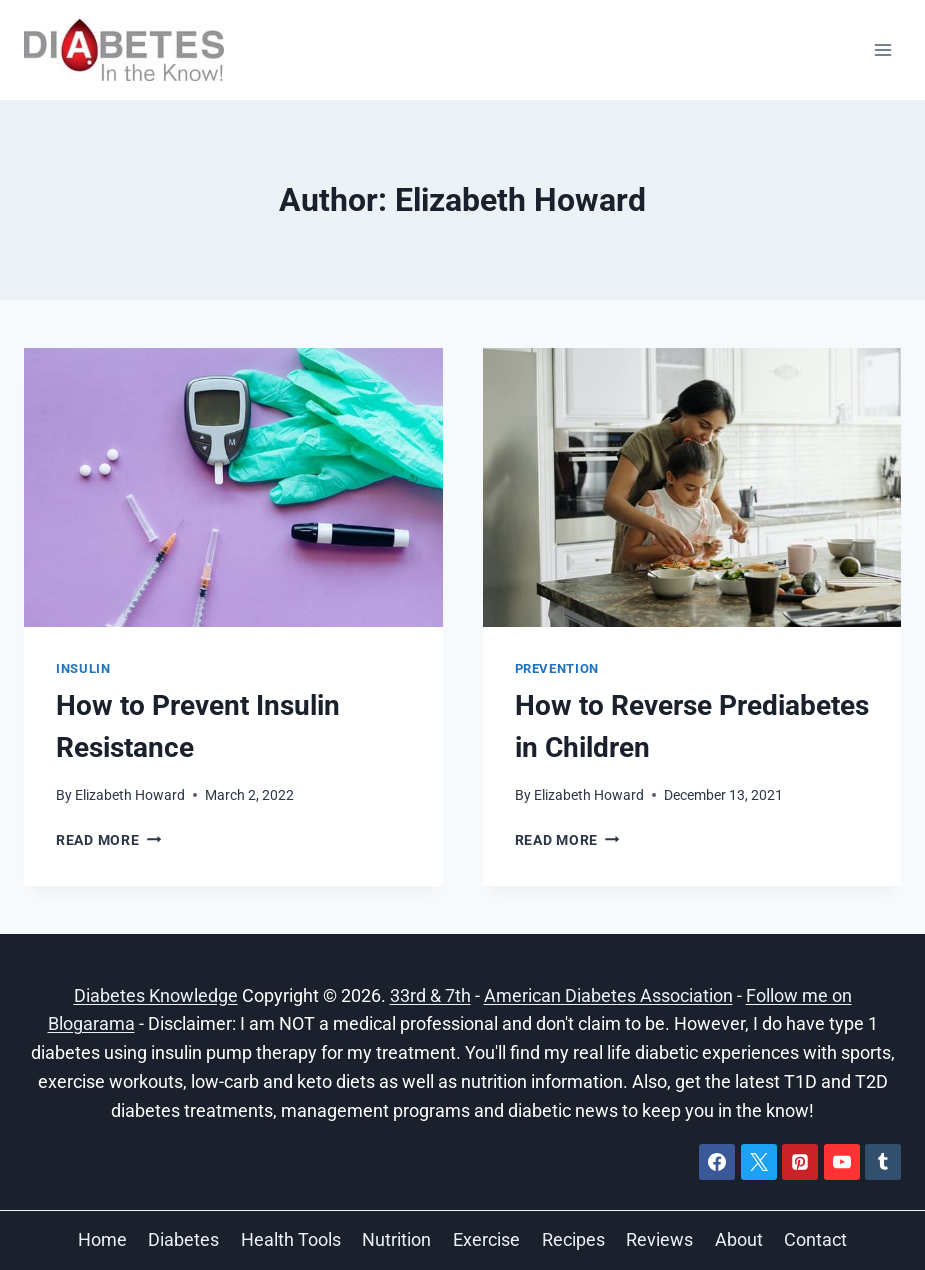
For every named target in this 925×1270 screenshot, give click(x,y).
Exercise (486, 1239)
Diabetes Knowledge (156, 995)
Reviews (659, 1239)
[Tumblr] (883, 1162)
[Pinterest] (800, 1162)
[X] (759, 1162)
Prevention (557, 668)
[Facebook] (717, 1162)
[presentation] (233, 487)
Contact (815, 1239)
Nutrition (396, 1239)
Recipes (573, 1239)
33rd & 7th (430, 995)
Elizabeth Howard (130, 795)
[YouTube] (842, 1162)
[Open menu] (882, 49)
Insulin (83, 668)
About (739, 1239)
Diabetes (183, 1239)
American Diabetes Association (608, 995)
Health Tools (291, 1239)
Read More (108, 840)
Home (102, 1239)
